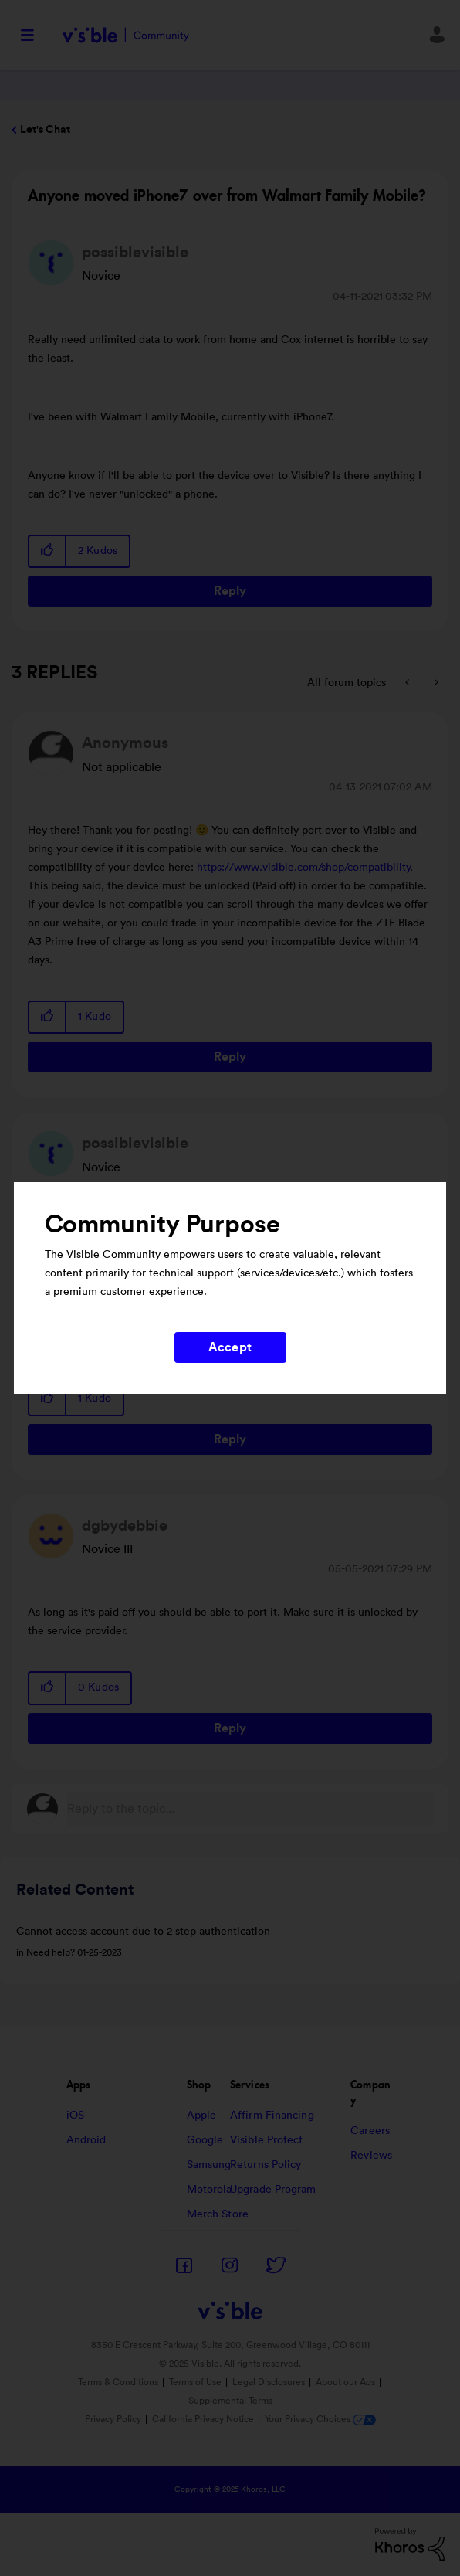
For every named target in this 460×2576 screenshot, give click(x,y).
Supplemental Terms (230, 2400)
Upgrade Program (273, 2189)
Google (205, 2140)
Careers (370, 2131)
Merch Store (218, 2214)
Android (86, 2140)
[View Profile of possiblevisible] (135, 252)
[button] (47, 551)
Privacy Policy (113, 2419)
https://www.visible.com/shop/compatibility (304, 867)
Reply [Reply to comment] (230, 1057)
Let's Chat (45, 129)
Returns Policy (265, 2165)
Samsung (209, 2165)
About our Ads (345, 2382)
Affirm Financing (272, 2115)
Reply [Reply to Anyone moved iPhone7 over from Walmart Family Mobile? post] (230, 591)
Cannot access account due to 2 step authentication (143, 1931)
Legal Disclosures (268, 2382)
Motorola (209, 2189)
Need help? (50, 1952)
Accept (230, 1347)
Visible (125, 35)
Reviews (371, 2155)
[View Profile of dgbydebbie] (124, 1526)
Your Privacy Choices (320, 2419)
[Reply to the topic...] (250, 1809)
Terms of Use (195, 2382)
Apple (202, 2115)
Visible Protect (266, 2140)
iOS (75, 2115)
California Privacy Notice (204, 2419)
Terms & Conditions (118, 2382)
